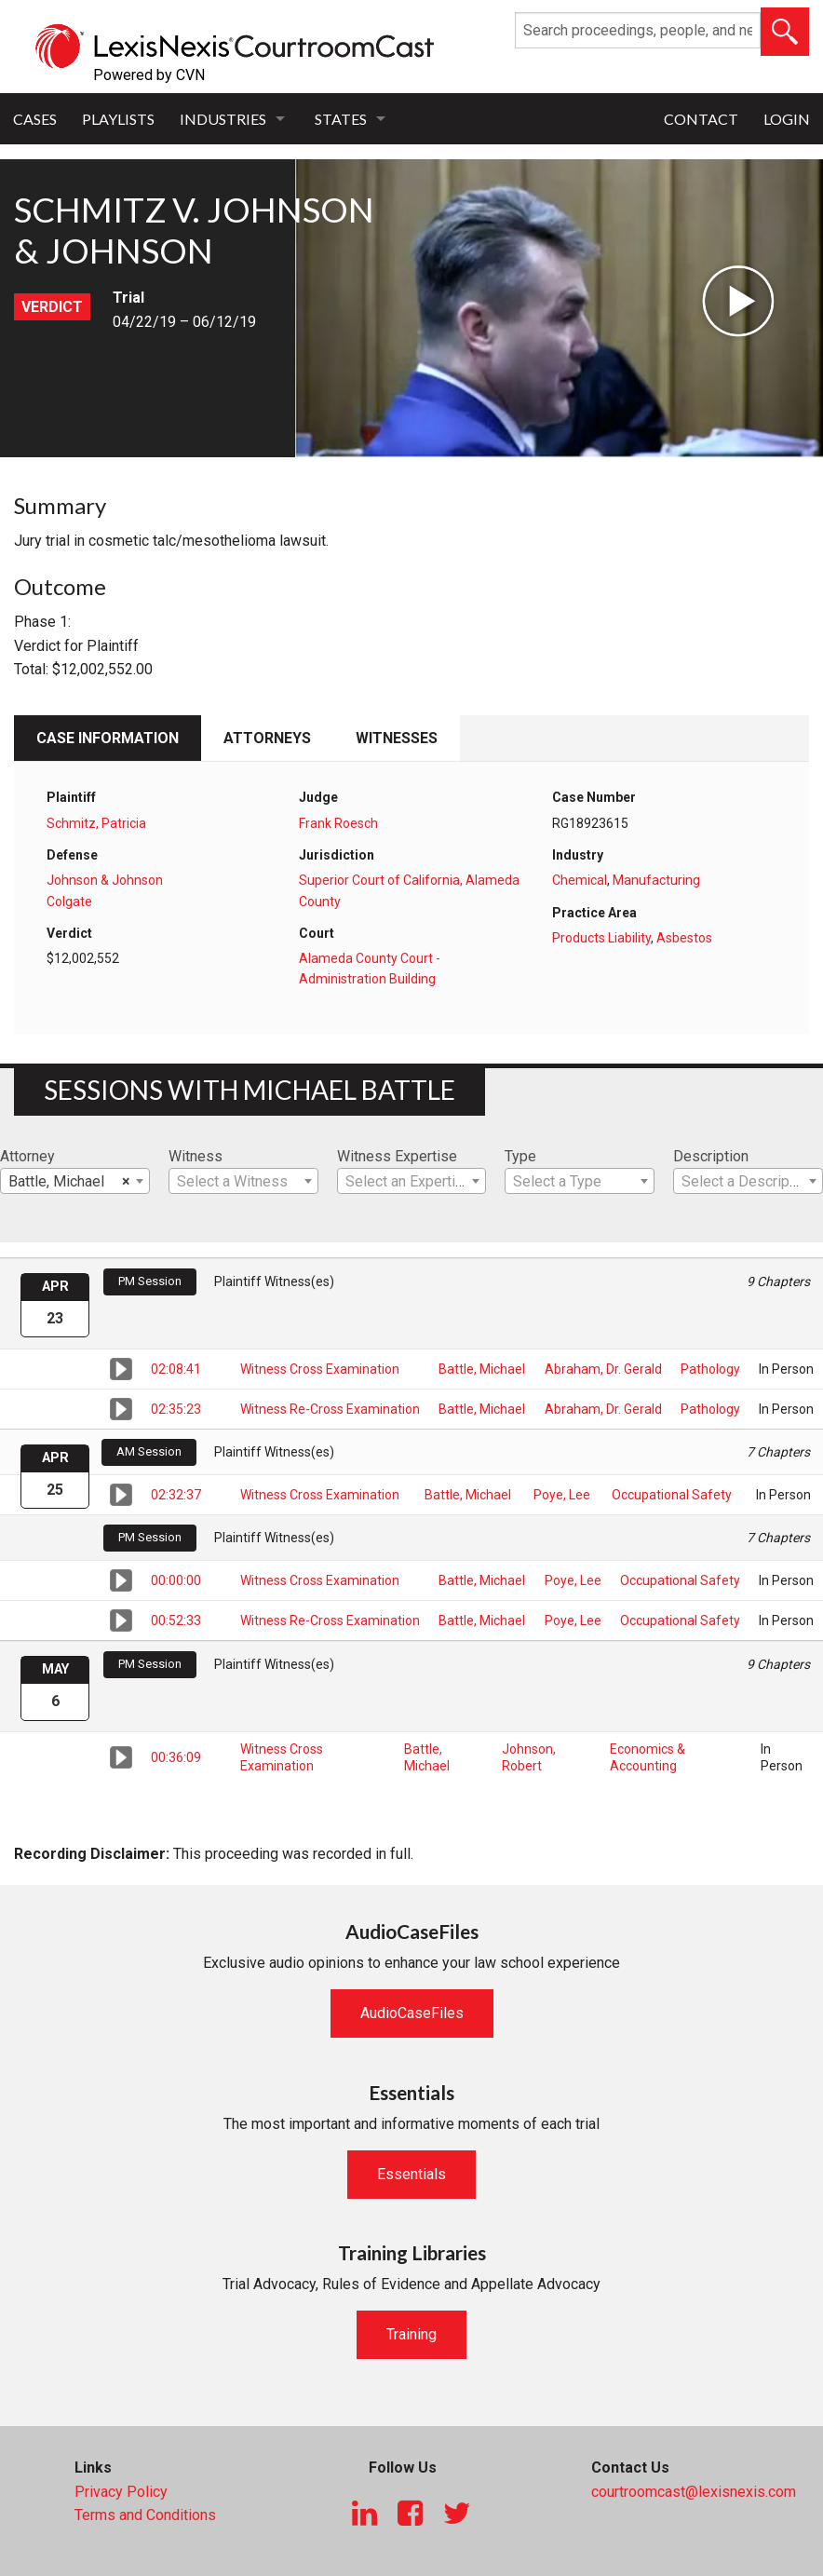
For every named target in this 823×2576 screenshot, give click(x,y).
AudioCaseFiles (412, 2013)
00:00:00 (176, 1580)
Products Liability (601, 937)
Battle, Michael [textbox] (69, 1182)
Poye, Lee (561, 1494)
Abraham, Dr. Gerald (603, 1369)
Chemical (579, 880)
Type (520, 1156)
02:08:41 (176, 1369)
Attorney (27, 1156)
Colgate (69, 901)
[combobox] (75, 1181)
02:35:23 (176, 1409)
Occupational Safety (672, 1494)
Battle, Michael (481, 1369)
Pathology (710, 1369)
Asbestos (684, 937)
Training (411, 2334)
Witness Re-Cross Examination (330, 1409)
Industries (223, 119)
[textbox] (243, 1182)
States (341, 119)
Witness (196, 1156)
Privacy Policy (121, 2492)
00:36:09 (176, 1757)
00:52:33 (176, 1620)
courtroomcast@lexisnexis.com (693, 2492)
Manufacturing (656, 880)
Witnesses (397, 738)
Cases (35, 119)
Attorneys (267, 738)
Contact (701, 119)
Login (786, 119)
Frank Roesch (338, 823)
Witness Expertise (397, 1156)
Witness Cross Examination (319, 1369)
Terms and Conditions (145, 2515)
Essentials (411, 2174)
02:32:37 (176, 1494)
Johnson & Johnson (105, 880)
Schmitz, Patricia (96, 823)
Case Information (107, 738)
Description (711, 1156)
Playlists (118, 119)
